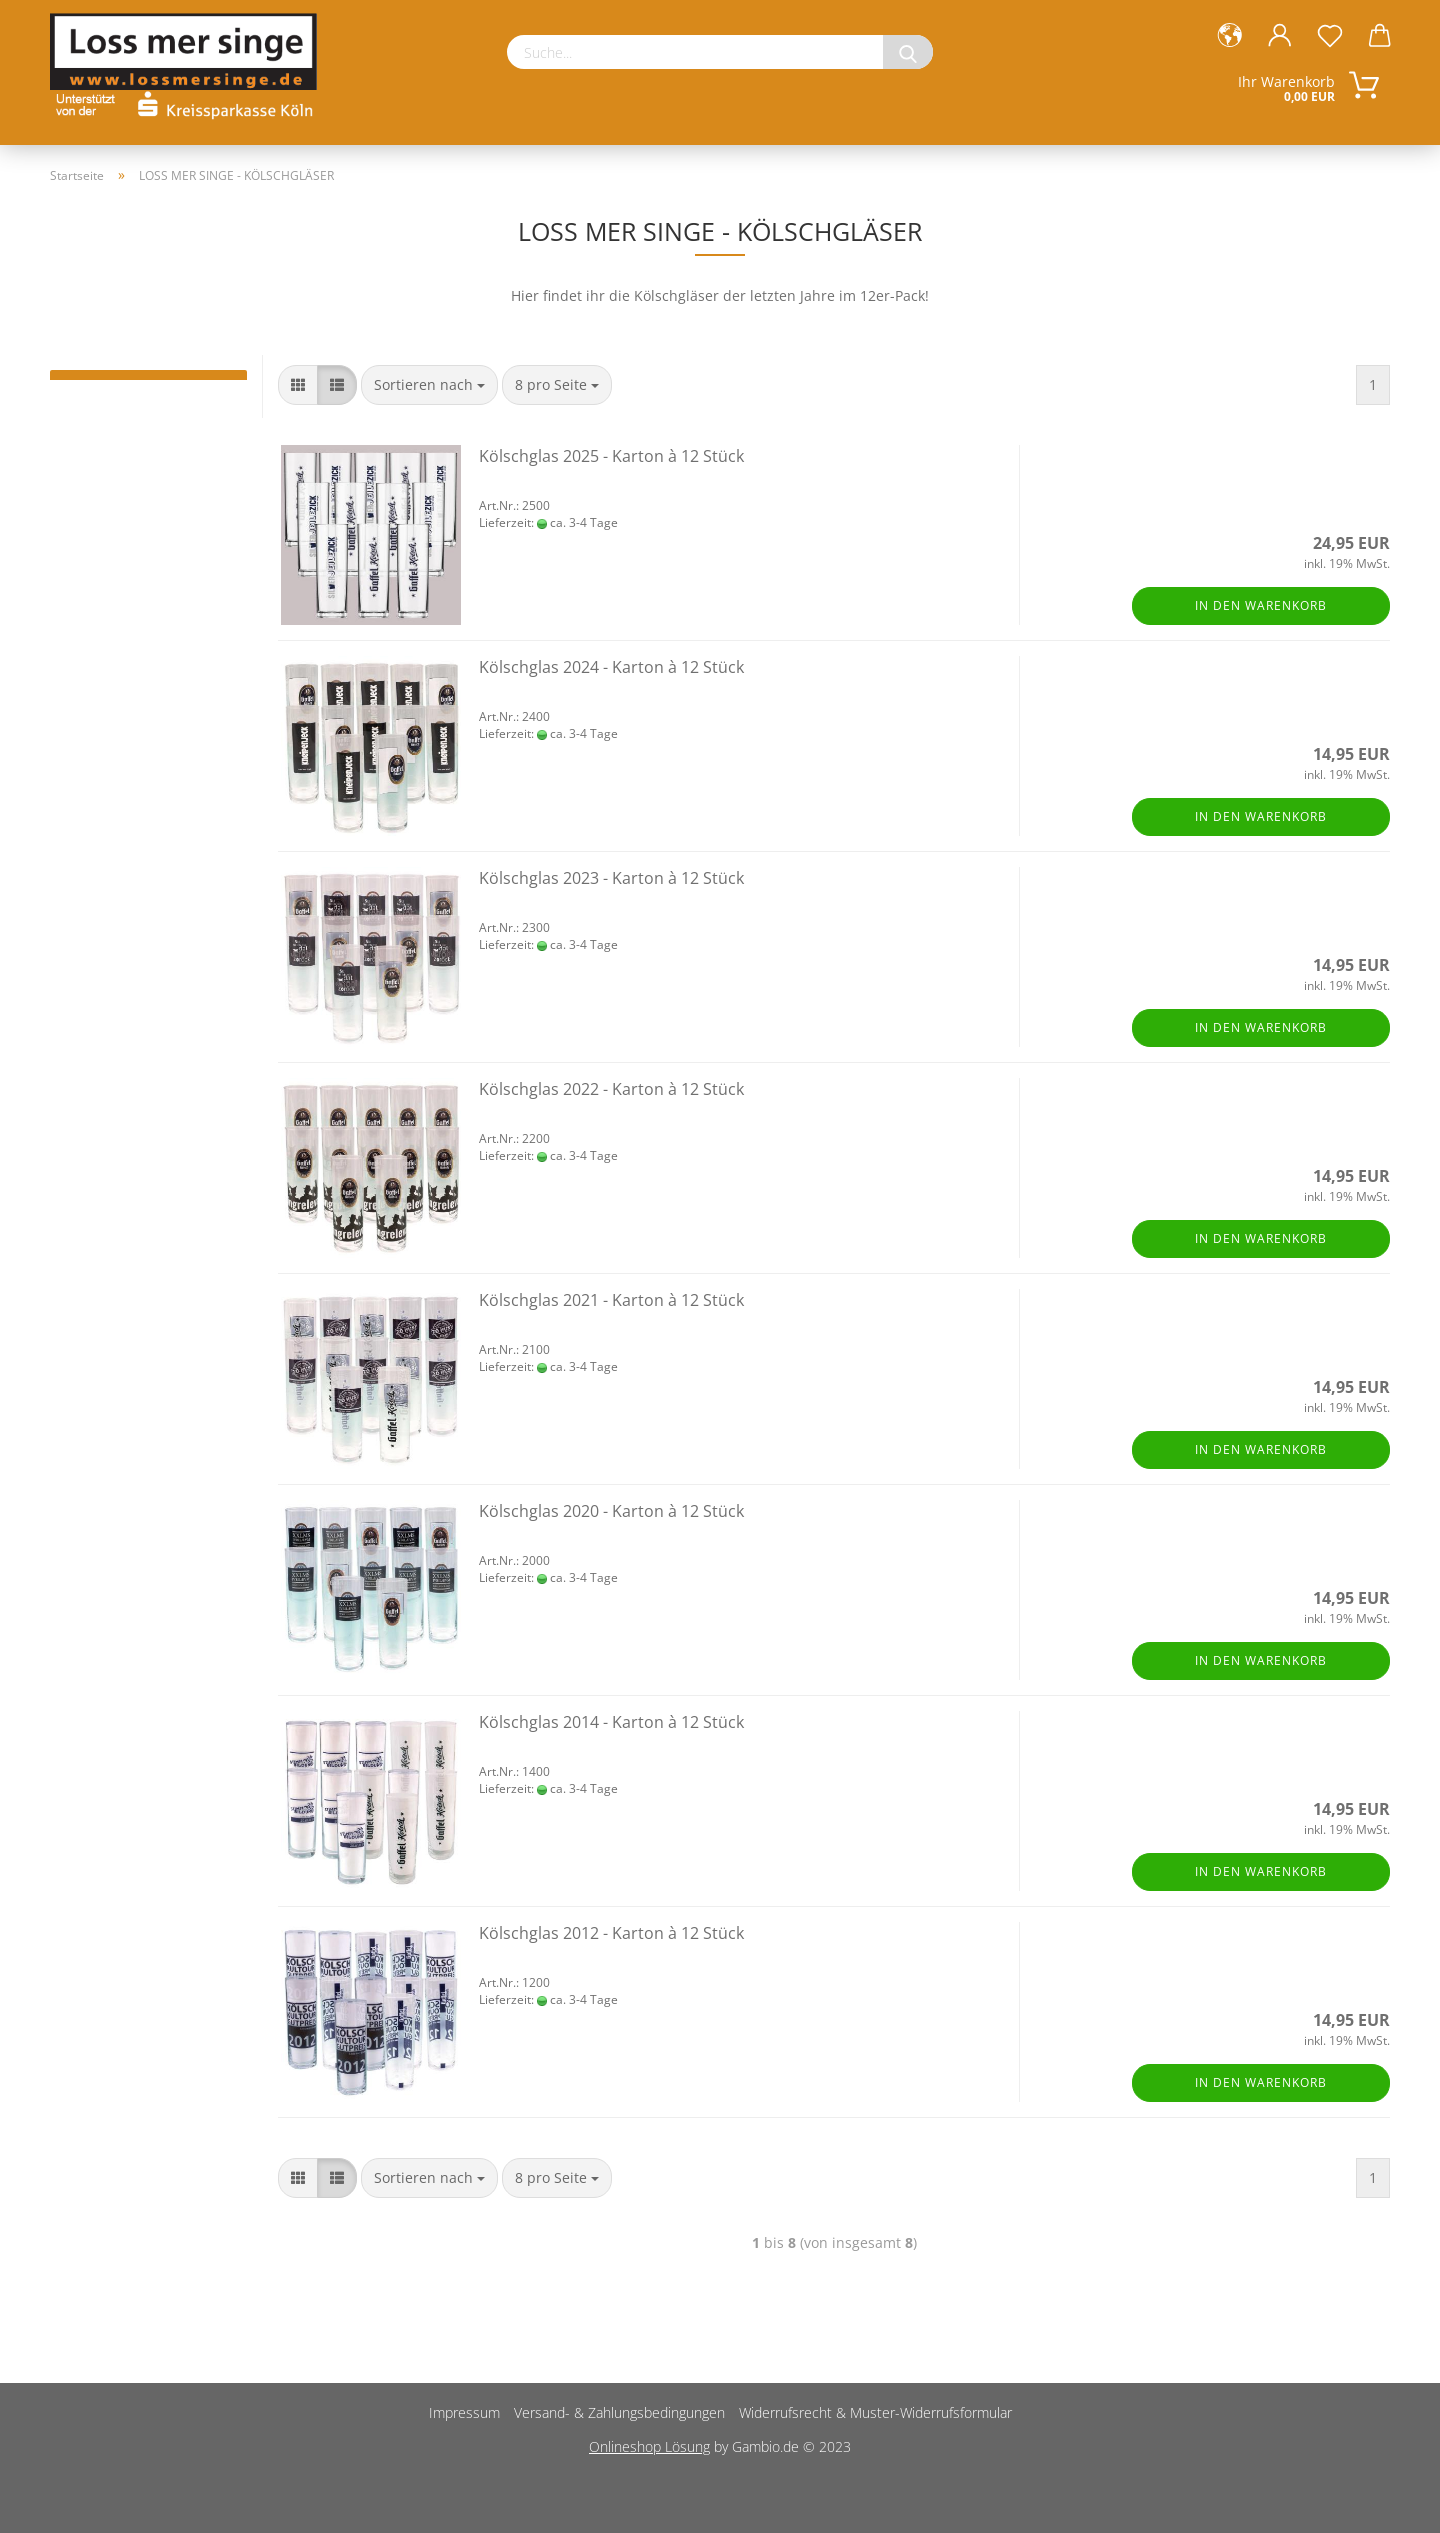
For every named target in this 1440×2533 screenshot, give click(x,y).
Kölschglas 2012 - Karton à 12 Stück (611, 1933)
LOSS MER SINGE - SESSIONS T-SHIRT (148, 385)
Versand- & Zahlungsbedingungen (619, 2412)
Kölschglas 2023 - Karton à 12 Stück (611, 878)
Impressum (464, 2412)
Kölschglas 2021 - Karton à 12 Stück (611, 1300)
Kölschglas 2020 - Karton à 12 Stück (611, 1511)
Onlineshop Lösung (649, 2446)
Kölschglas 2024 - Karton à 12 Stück (611, 667)
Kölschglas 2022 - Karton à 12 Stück (611, 1089)
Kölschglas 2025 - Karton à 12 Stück (611, 456)
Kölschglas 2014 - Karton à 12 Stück (611, 1722)
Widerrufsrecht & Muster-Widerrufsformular (875, 2412)
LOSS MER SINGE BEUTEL (148, 395)
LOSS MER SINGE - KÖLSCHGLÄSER (148, 375)
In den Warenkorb (1261, 605)
